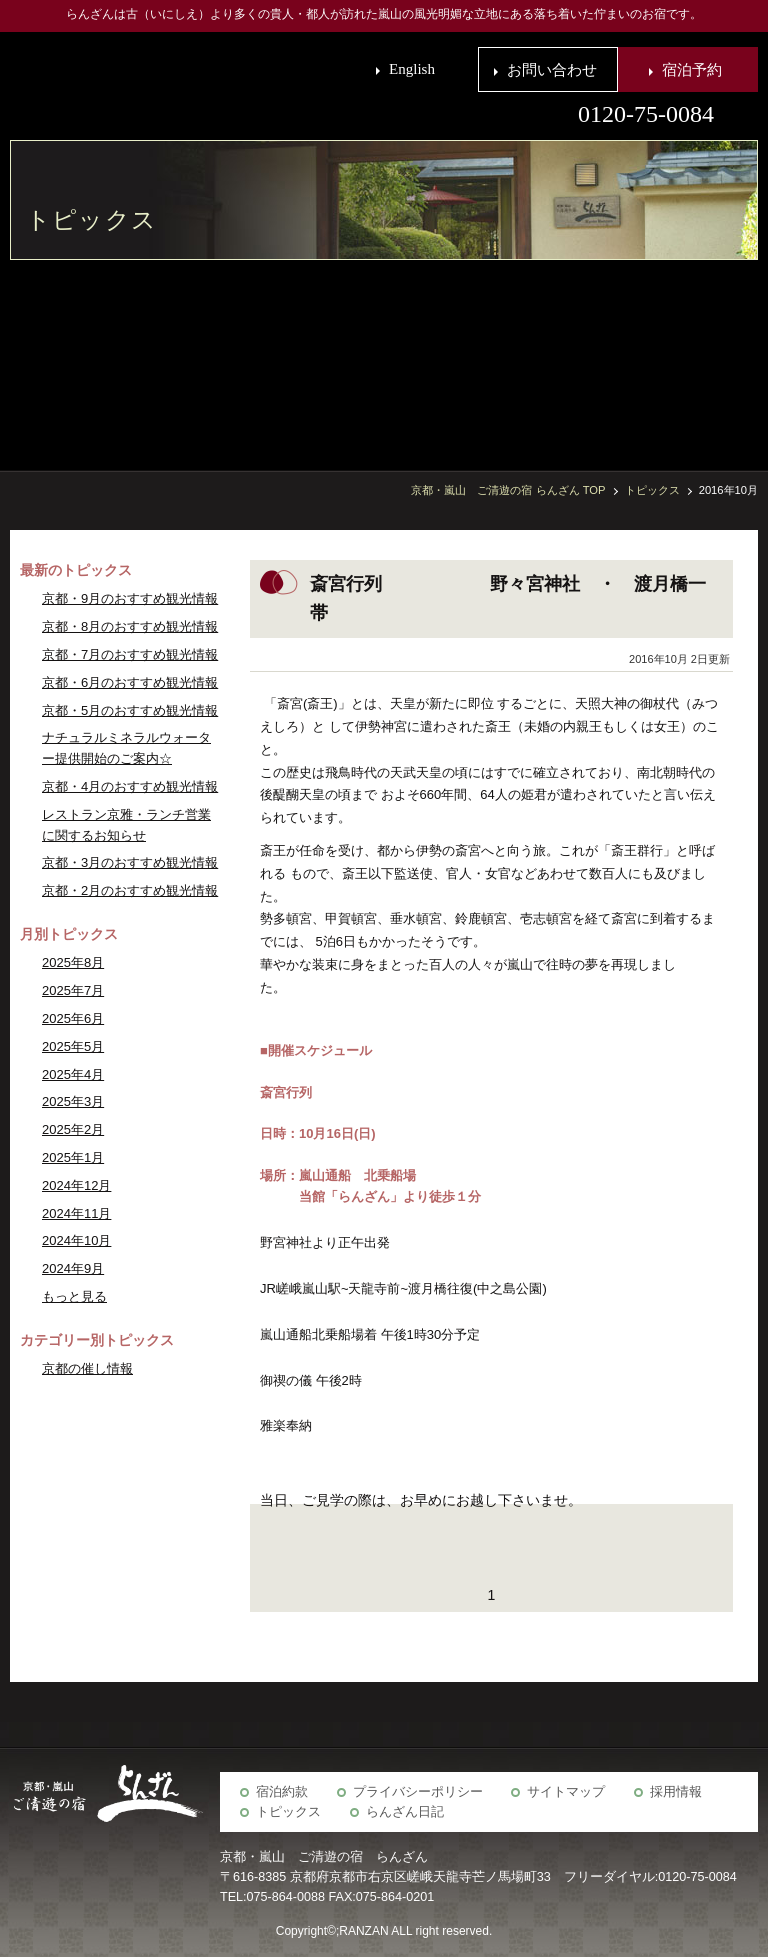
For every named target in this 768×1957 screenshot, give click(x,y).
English (412, 69)
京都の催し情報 (87, 1368)
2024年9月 (73, 1268)
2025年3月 (73, 1101)
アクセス (443, 354)
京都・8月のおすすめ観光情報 (130, 626)
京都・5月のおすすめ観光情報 (130, 710)
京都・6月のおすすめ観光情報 (130, 682)
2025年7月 (73, 990)
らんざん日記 (405, 1812)
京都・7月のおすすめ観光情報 (130, 654)
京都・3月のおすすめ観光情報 (130, 862)
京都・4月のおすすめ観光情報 (130, 786)
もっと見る (74, 1296)
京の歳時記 (543, 354)
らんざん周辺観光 (493, 354)
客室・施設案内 (743, 354)
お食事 (693, 354)
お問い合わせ (552, 70)
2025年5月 (73, 1046)
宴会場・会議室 (593, 354)
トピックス (288, 1812)
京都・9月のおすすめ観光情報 (130, 598)
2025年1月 (73, 1157)
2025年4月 (73, 1074)
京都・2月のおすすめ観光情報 (130, 890)
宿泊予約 (692, 70)
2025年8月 (73, 962)
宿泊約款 (282, 1792)
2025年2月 (73, 1129)
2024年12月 (76, 1185)
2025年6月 (73, 1018)
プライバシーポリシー (418, 1792)
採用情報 (676, 1792)
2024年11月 (76, 1213)
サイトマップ (566, 1792)
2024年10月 (76, 1240)
